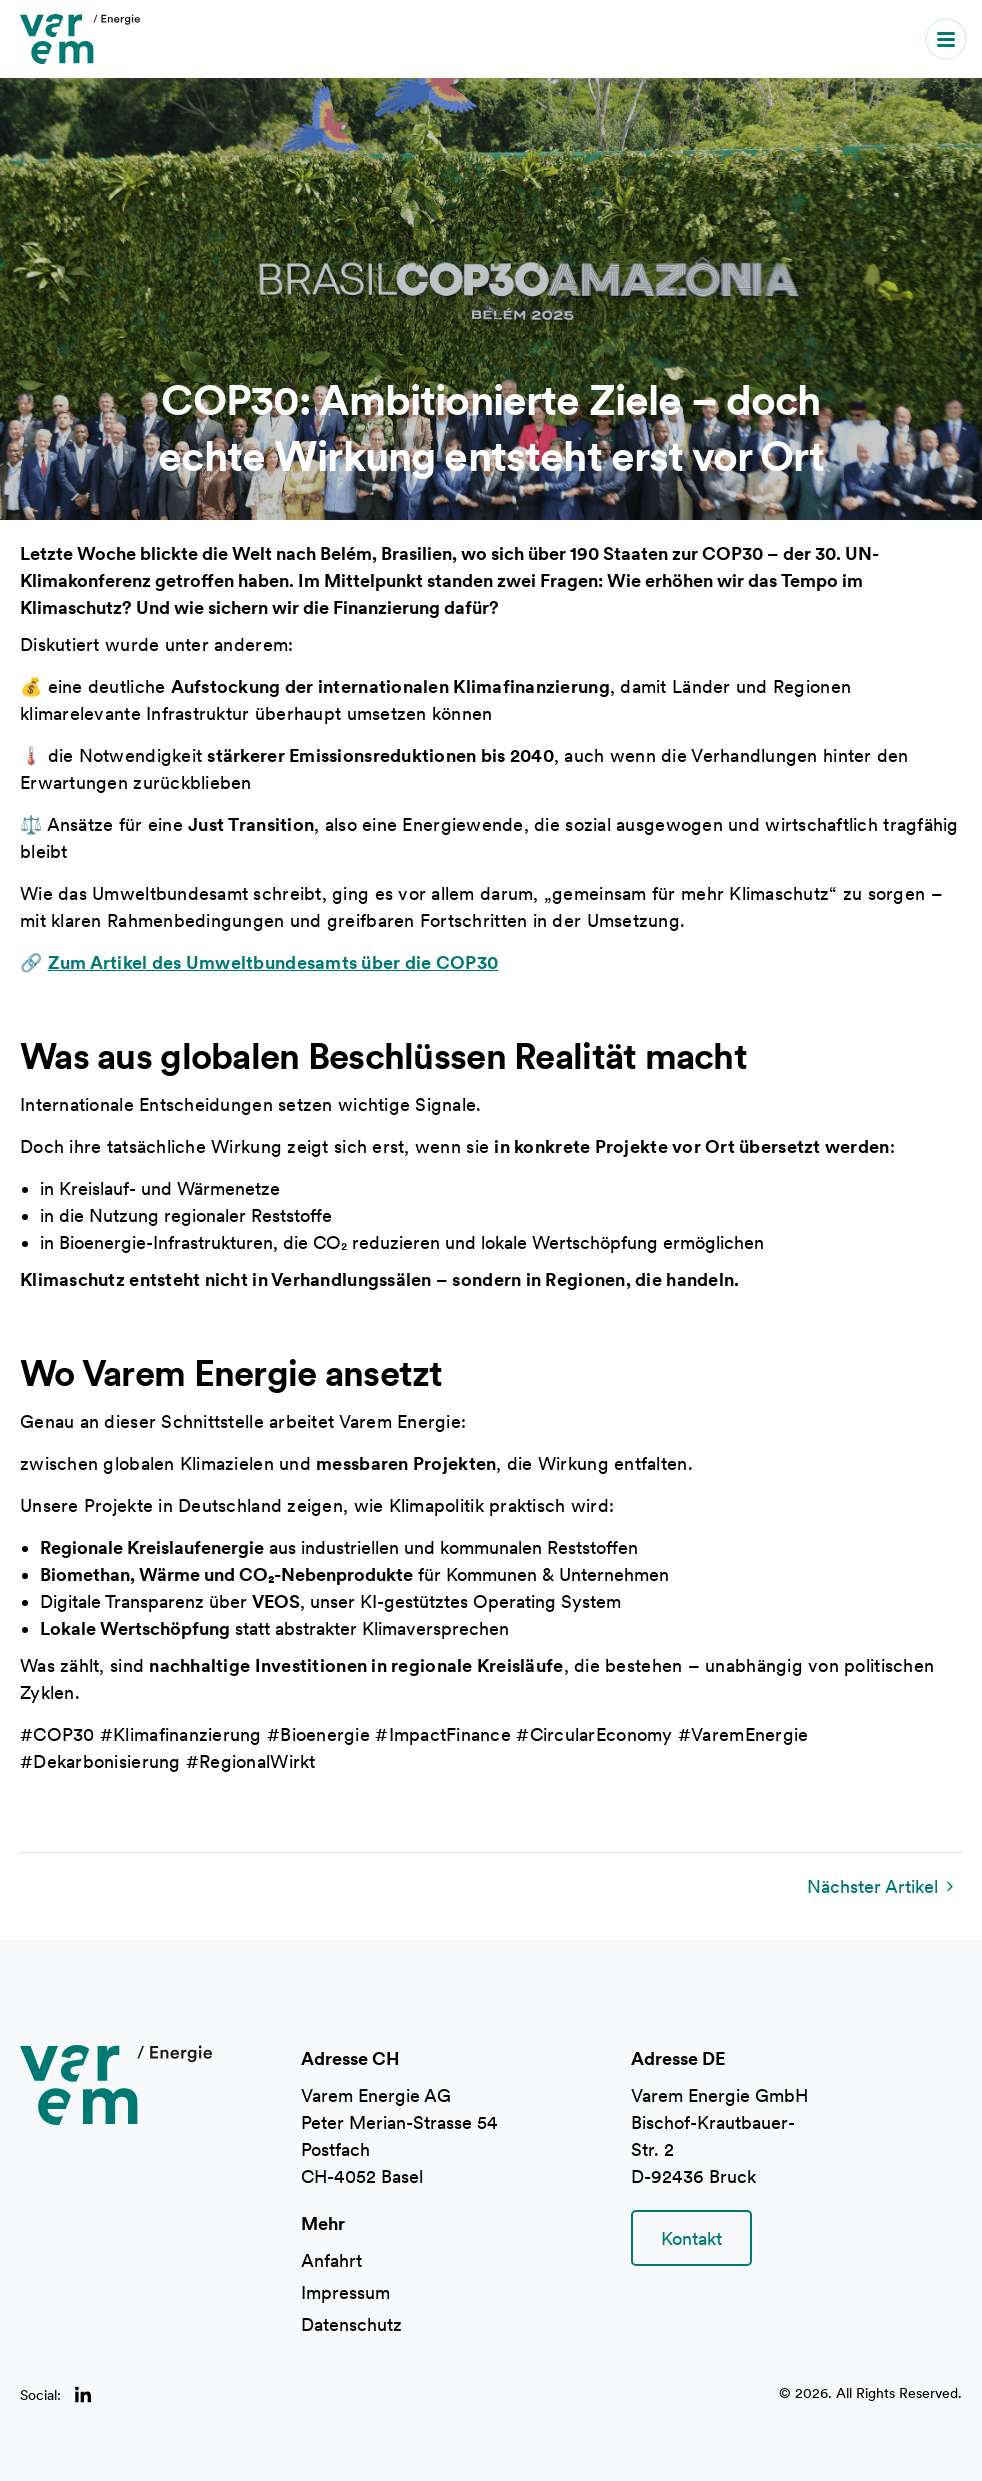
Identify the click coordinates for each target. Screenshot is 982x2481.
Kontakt (691, 2238)
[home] (80, 39)
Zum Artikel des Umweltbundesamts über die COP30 (273, 962)
